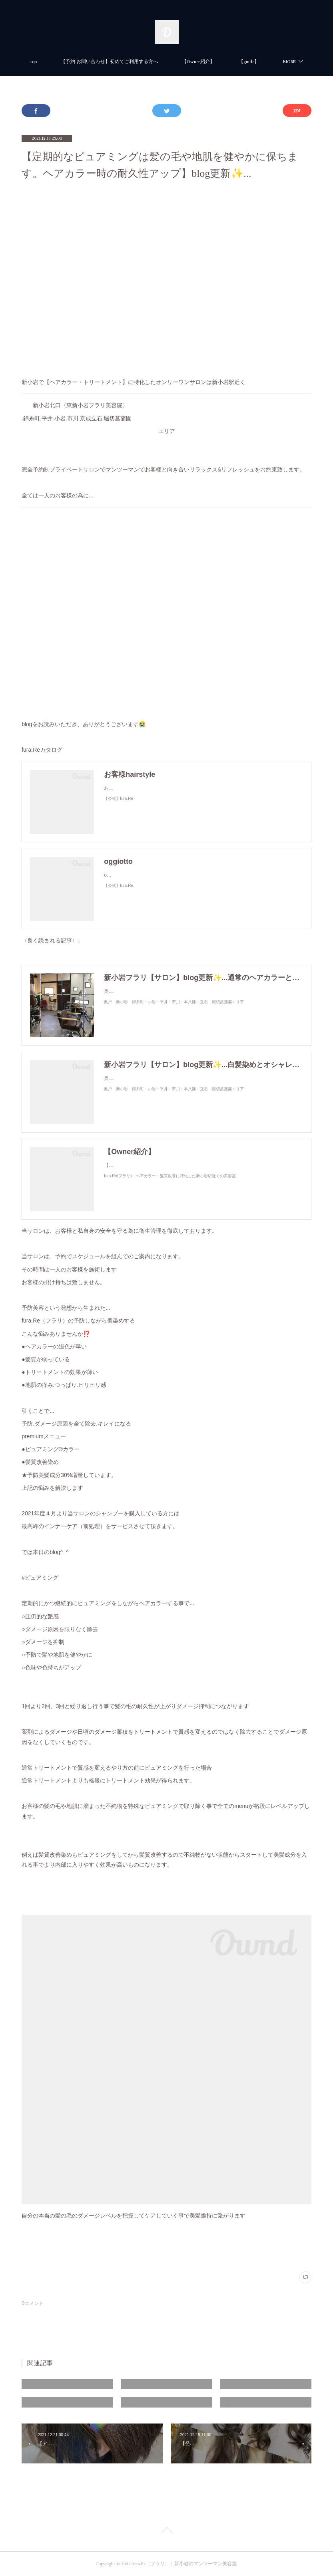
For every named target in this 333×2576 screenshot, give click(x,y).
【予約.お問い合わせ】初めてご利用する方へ (131, 61)
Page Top (166, 2531)
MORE (267, 61)
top (56, 61)
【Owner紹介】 (220, 61)
